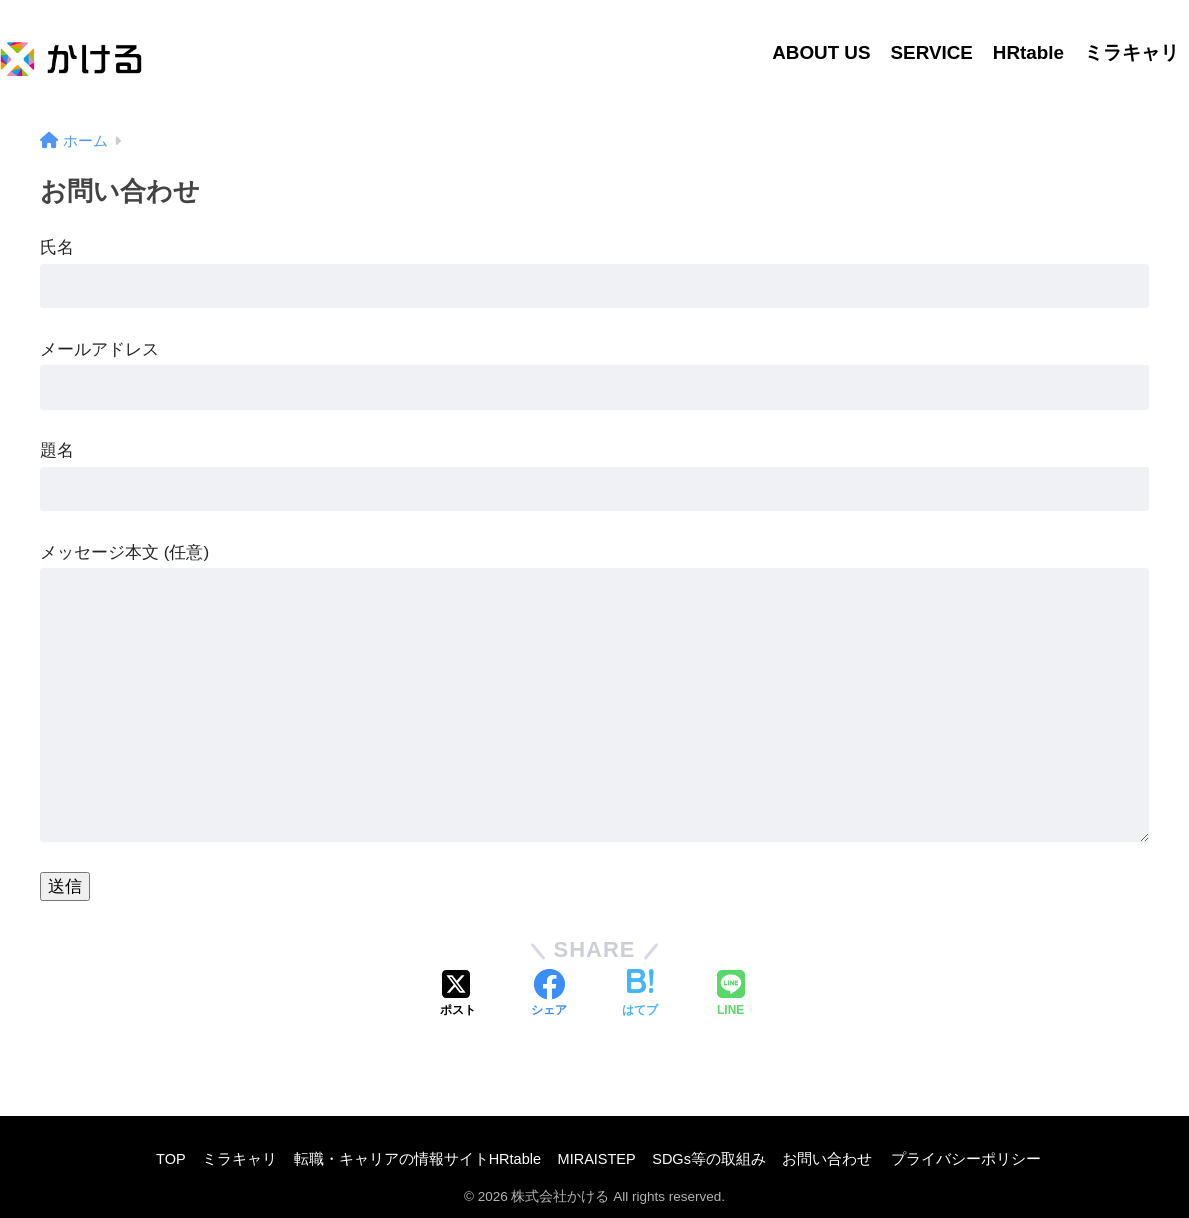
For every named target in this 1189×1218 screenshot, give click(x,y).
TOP (171, 1159)
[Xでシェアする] (458, 995)
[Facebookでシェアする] (549, 995)
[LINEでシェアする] (731, 995)
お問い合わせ (827, 1159)
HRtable (1028, 52)
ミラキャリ (1131, 52)
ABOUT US (821, 52)
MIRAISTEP (597, 1159)
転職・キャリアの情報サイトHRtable (417, 1159)
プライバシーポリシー (966, 1159)
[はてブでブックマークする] (640, 995)
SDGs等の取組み (709, 1159)
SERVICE (932, 52)
